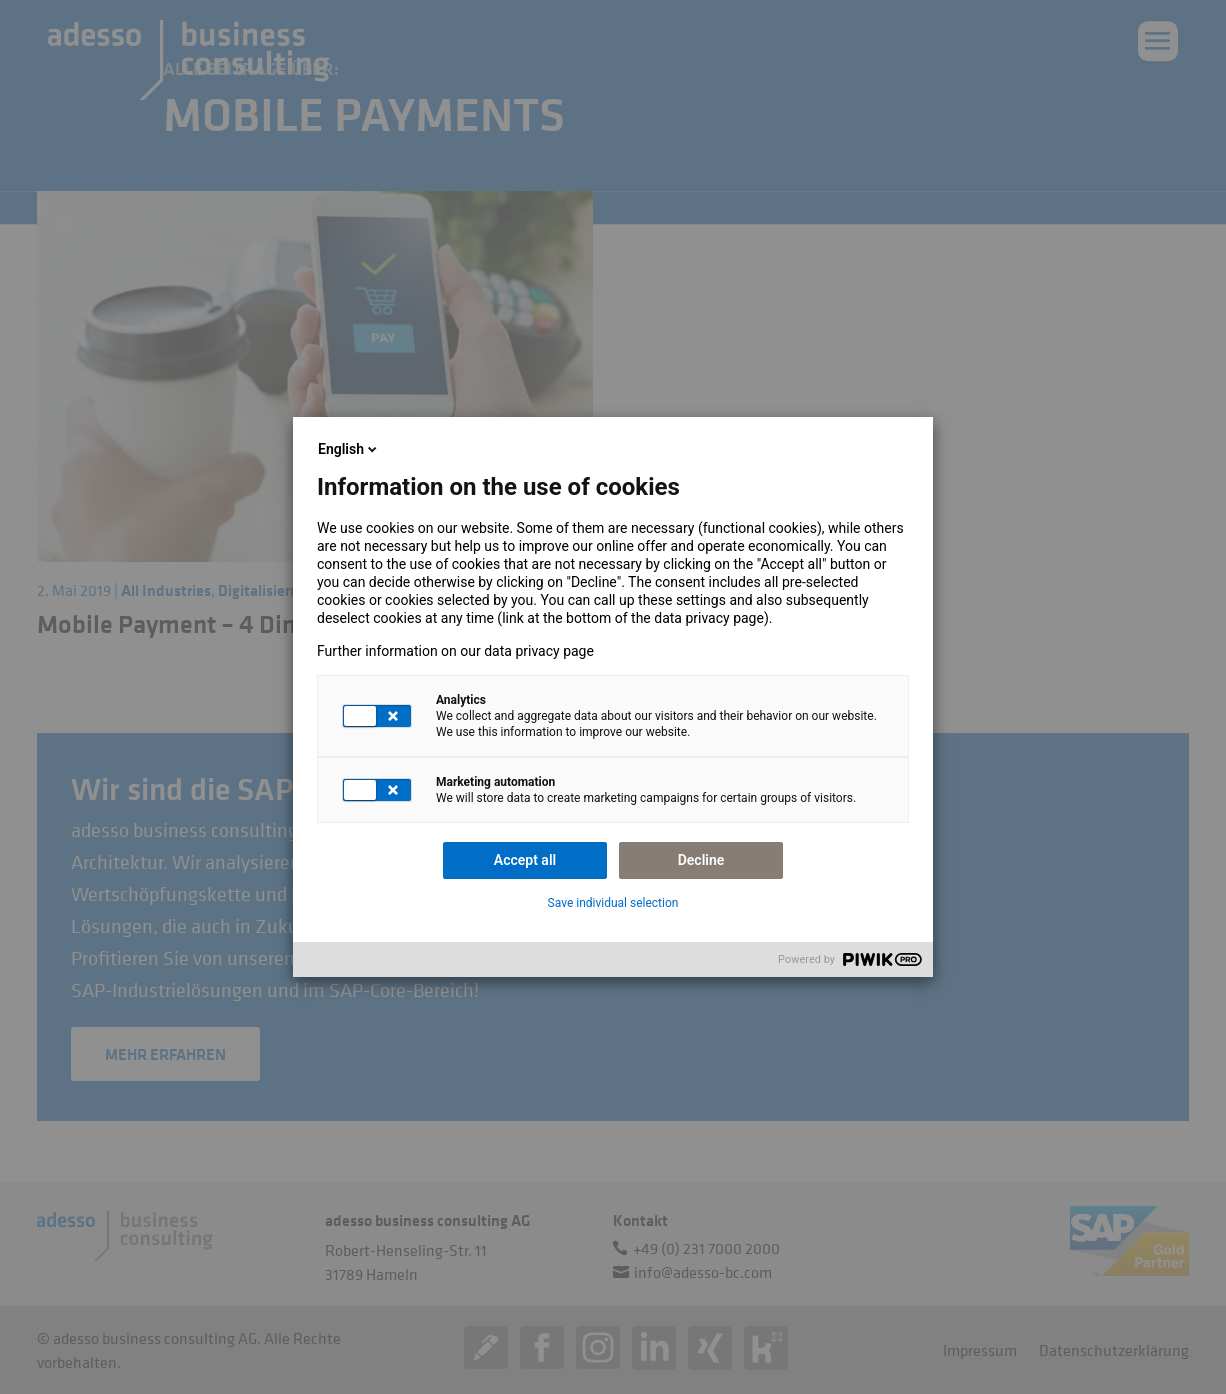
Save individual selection (613, 903)
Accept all (525, 860)
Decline (701, 860)
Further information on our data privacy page (455, 651)
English (349, 449)
